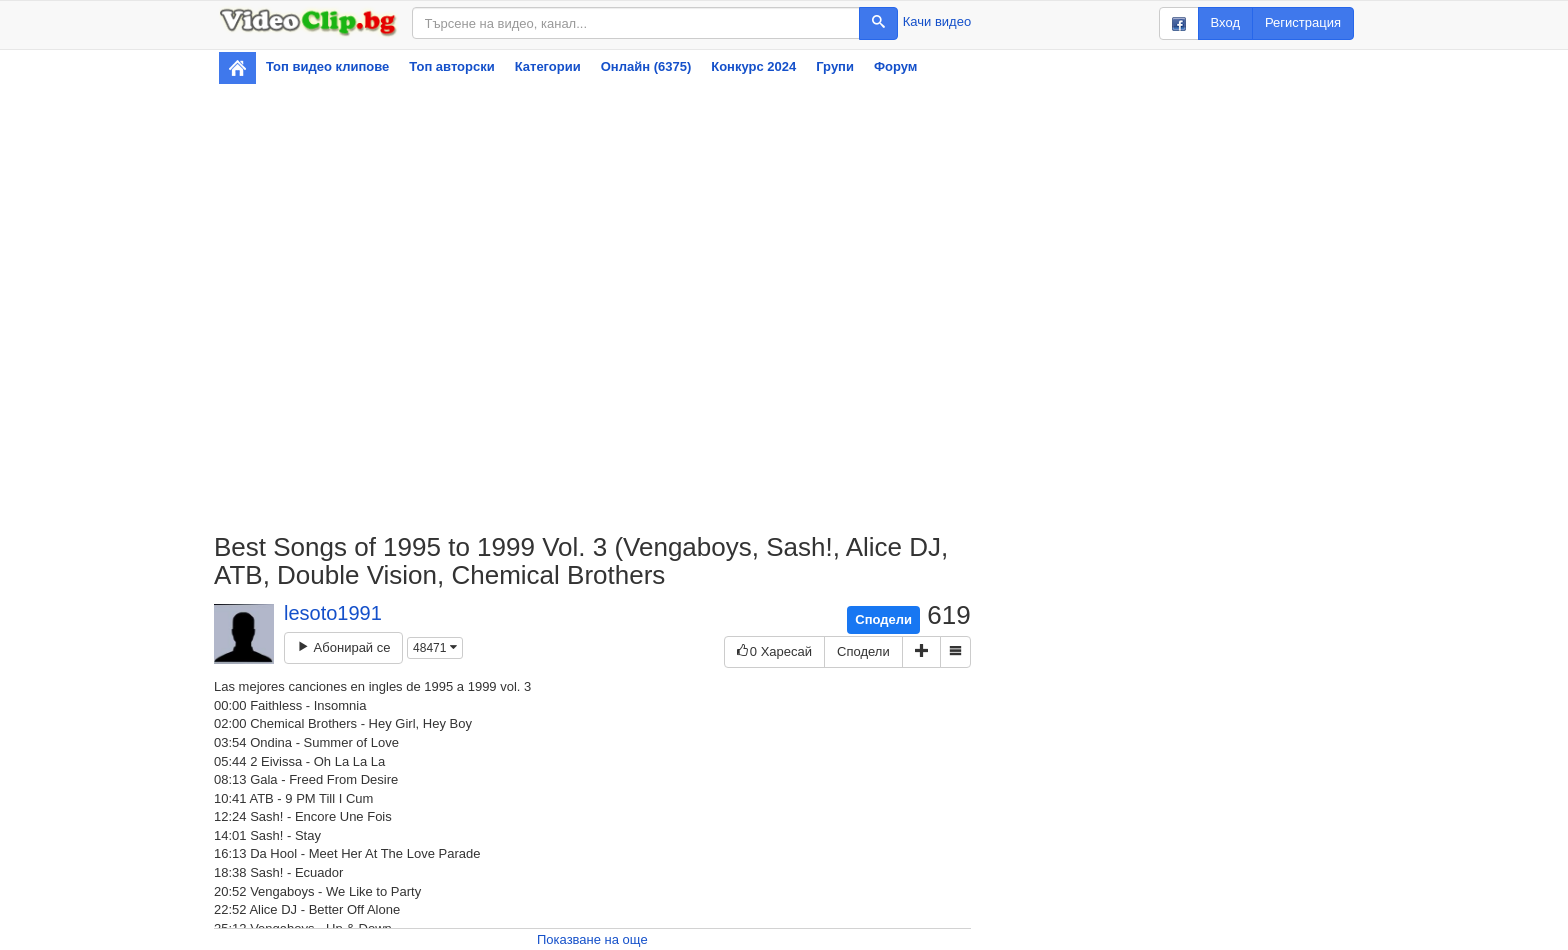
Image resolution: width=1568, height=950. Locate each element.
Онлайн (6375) (646, 66)
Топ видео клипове (327, 66)
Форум (895, 66)
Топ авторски (451, 66)
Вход (1225, 22)
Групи (835, 66)
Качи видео (937, 21)
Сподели (883, 619)
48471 (435, 648)
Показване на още (592, 939)
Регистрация (1303, 22)
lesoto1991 (333, 613)
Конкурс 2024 (753, 66)
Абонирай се (343, 647)
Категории (548, 66)
